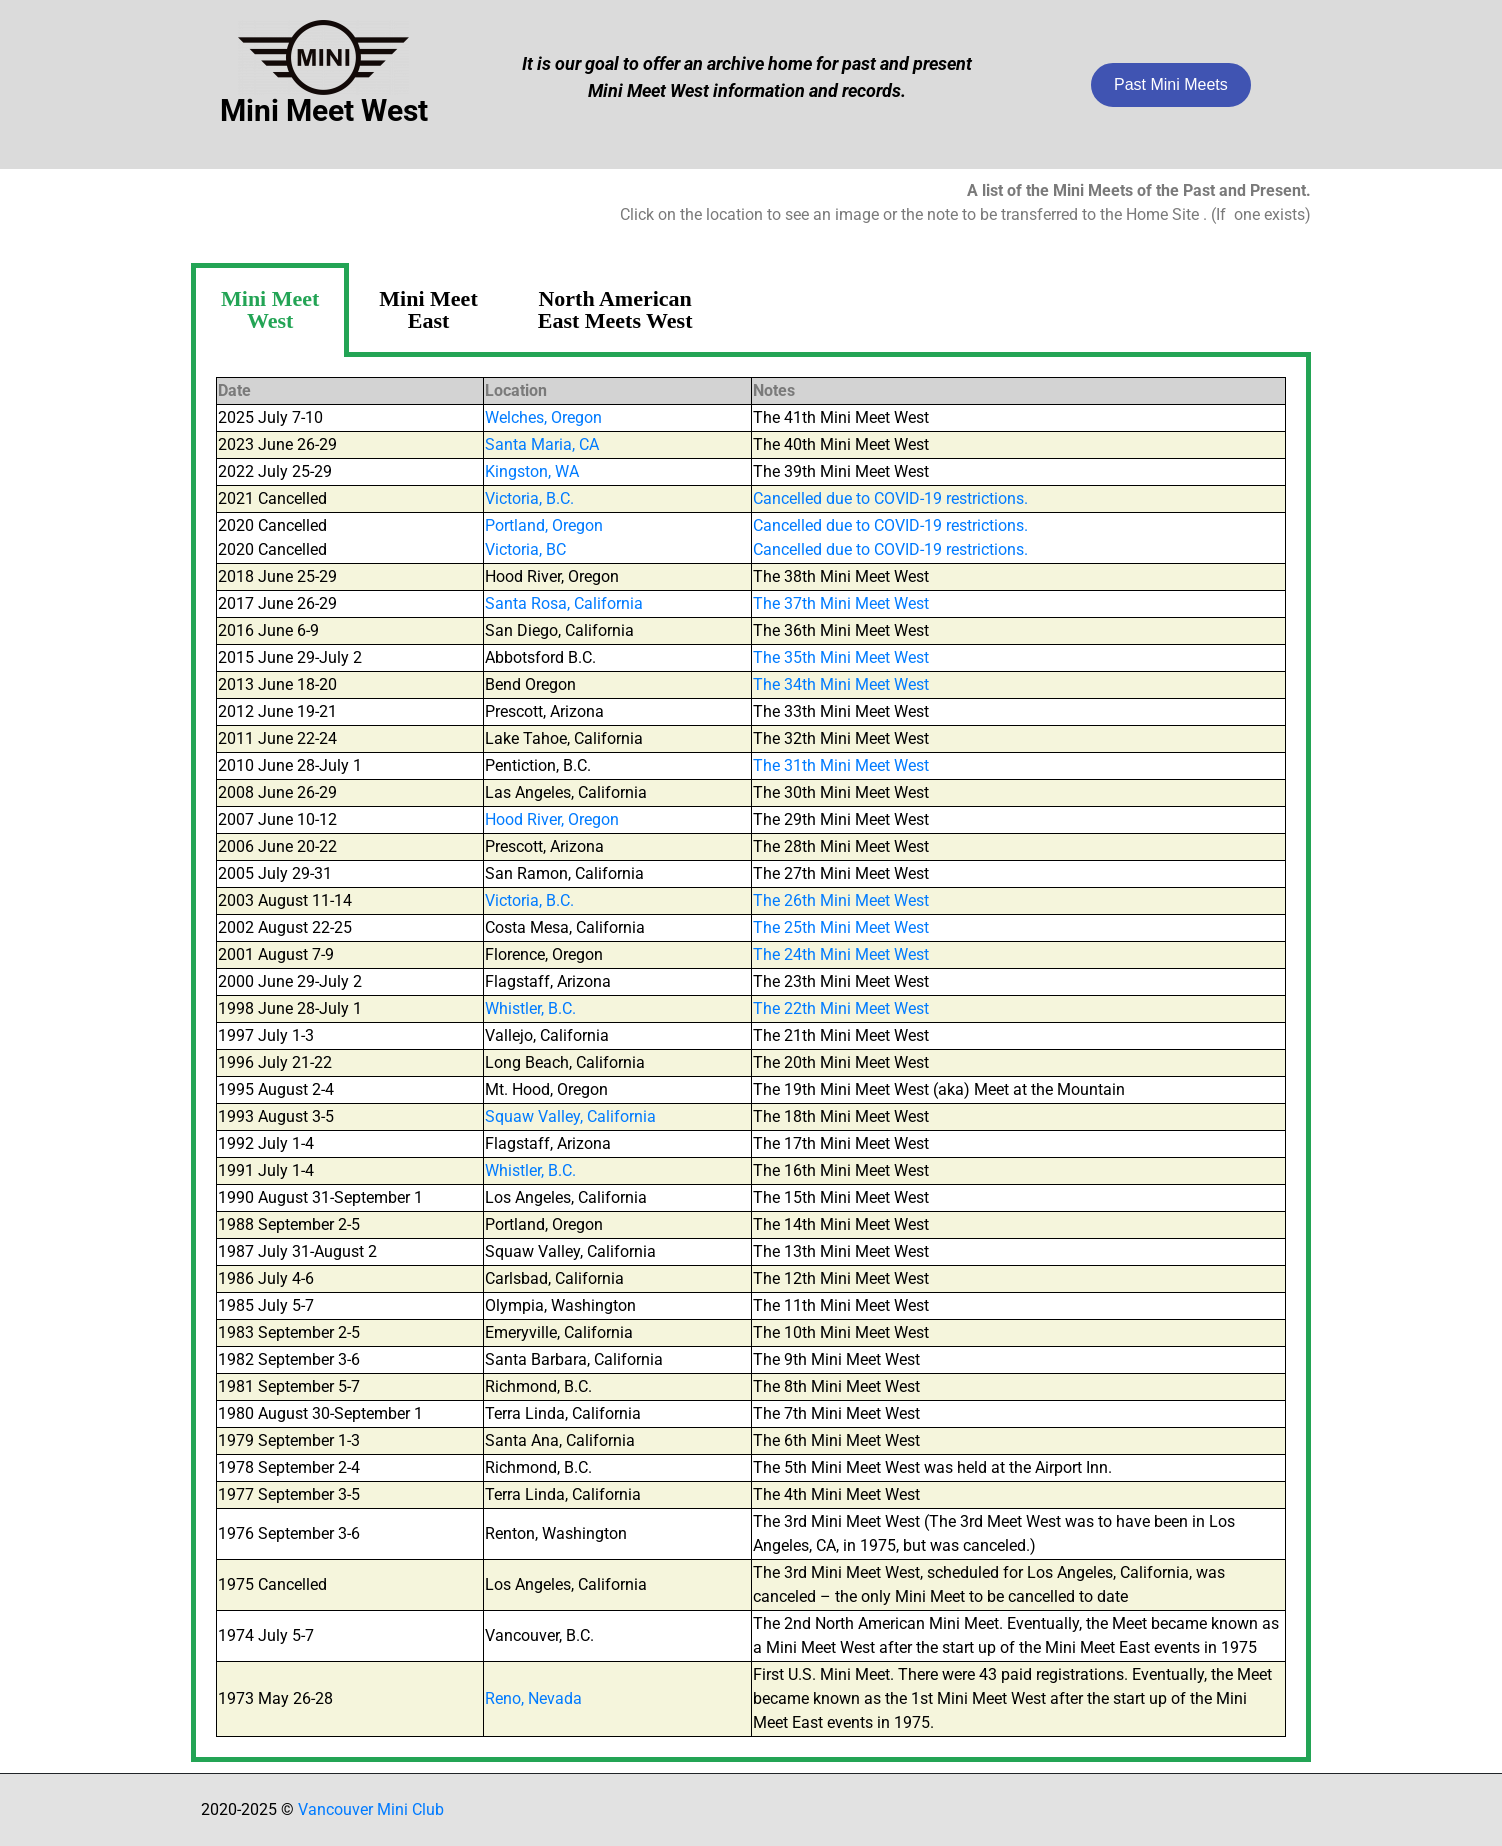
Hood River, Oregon (552, 819)
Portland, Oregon (544, 525)
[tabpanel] (751, 1059)
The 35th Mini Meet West (841, 657)
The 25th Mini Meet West (841, 927)
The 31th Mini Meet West (841, 765)
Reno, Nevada (533, 1698)
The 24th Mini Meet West (841, 954)
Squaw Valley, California (570, 1116)
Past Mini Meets (1171, 84)
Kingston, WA (532, 471)
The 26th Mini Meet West (841, 900)
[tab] (270, 310)
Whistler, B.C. (530, 1008)
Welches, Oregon (543, 417)
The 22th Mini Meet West (841, 1008)
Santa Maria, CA (542, 444)
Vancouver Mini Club (371, 1809)
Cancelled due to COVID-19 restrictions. (890, 498)
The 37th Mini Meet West (841, 603)
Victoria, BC (525, 549)
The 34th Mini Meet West (841, 684)
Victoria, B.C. (529, 498)
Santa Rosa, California (564, 603)
